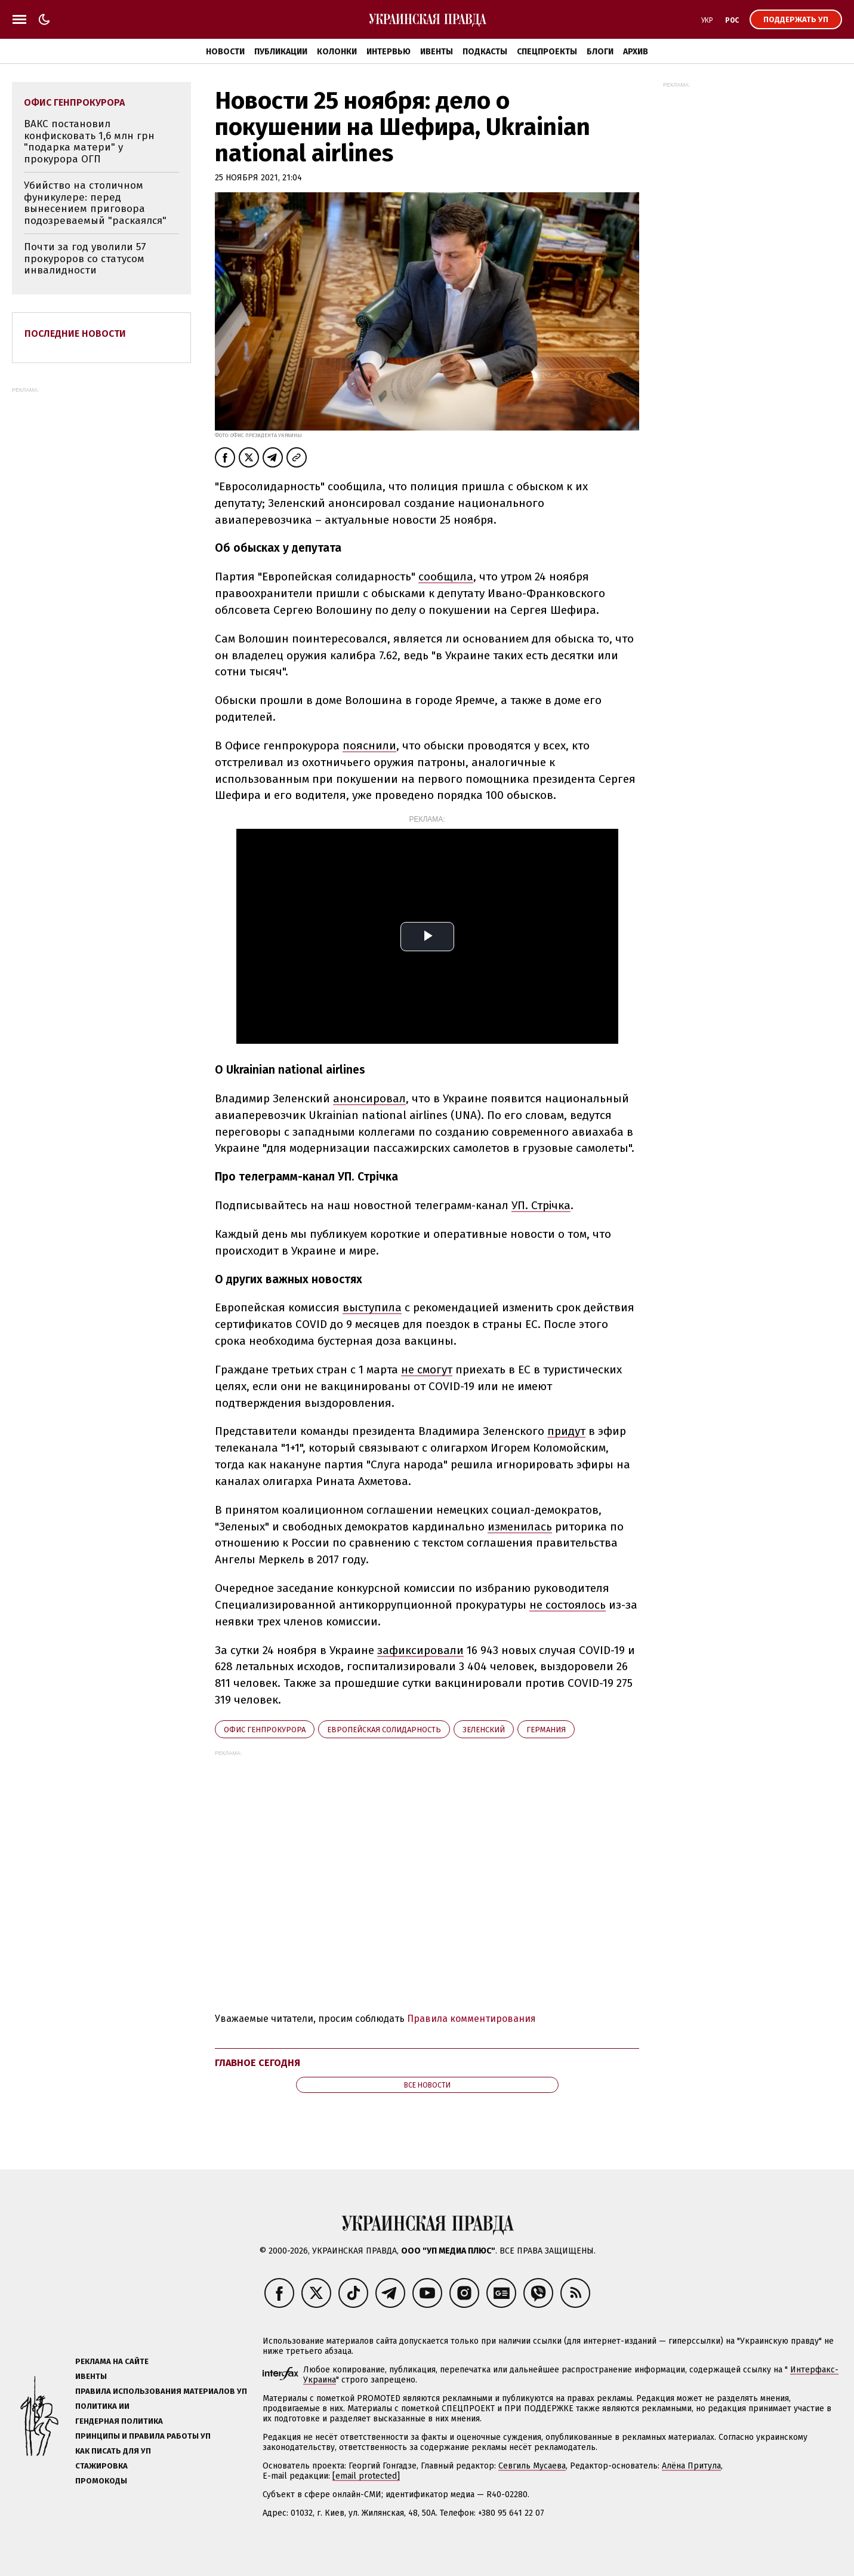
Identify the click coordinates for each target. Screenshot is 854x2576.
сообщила (445, 576)
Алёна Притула (691, 2466)
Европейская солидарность (384, 1729)
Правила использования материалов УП (161, 2391)
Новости (225, 52)
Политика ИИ (102, 2406)
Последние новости (75, 333)
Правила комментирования (471, 2018)
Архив (635, 52)
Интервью (388, 52)
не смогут (426, 1369)
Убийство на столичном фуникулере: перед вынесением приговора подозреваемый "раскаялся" (95, 203)
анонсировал (369, 1098)
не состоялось (567, 1605)
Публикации (280, 52)
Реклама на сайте (112, 2361)
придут (566, 1431)
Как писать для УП (113, 2450)
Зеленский (484, 1729)
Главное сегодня (257, 2062)
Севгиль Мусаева (532, 2466)
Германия (546, 1729)
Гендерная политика (119, 2421)
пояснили (369, 745)
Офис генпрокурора (265, 1729)
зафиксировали (420, 1650)
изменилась (520, 1526)
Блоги (600, 52)
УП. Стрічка (541, 1205)
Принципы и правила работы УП (143, 2435)
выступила (372, 1307)
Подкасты (485, 52)
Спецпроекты (547, 52)
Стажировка (101, 2465)
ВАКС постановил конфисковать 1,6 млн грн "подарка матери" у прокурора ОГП (89, 141)
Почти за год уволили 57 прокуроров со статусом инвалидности (85, 258)
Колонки (337, 52)
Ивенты (436, 52)
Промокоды (101, 2480)
